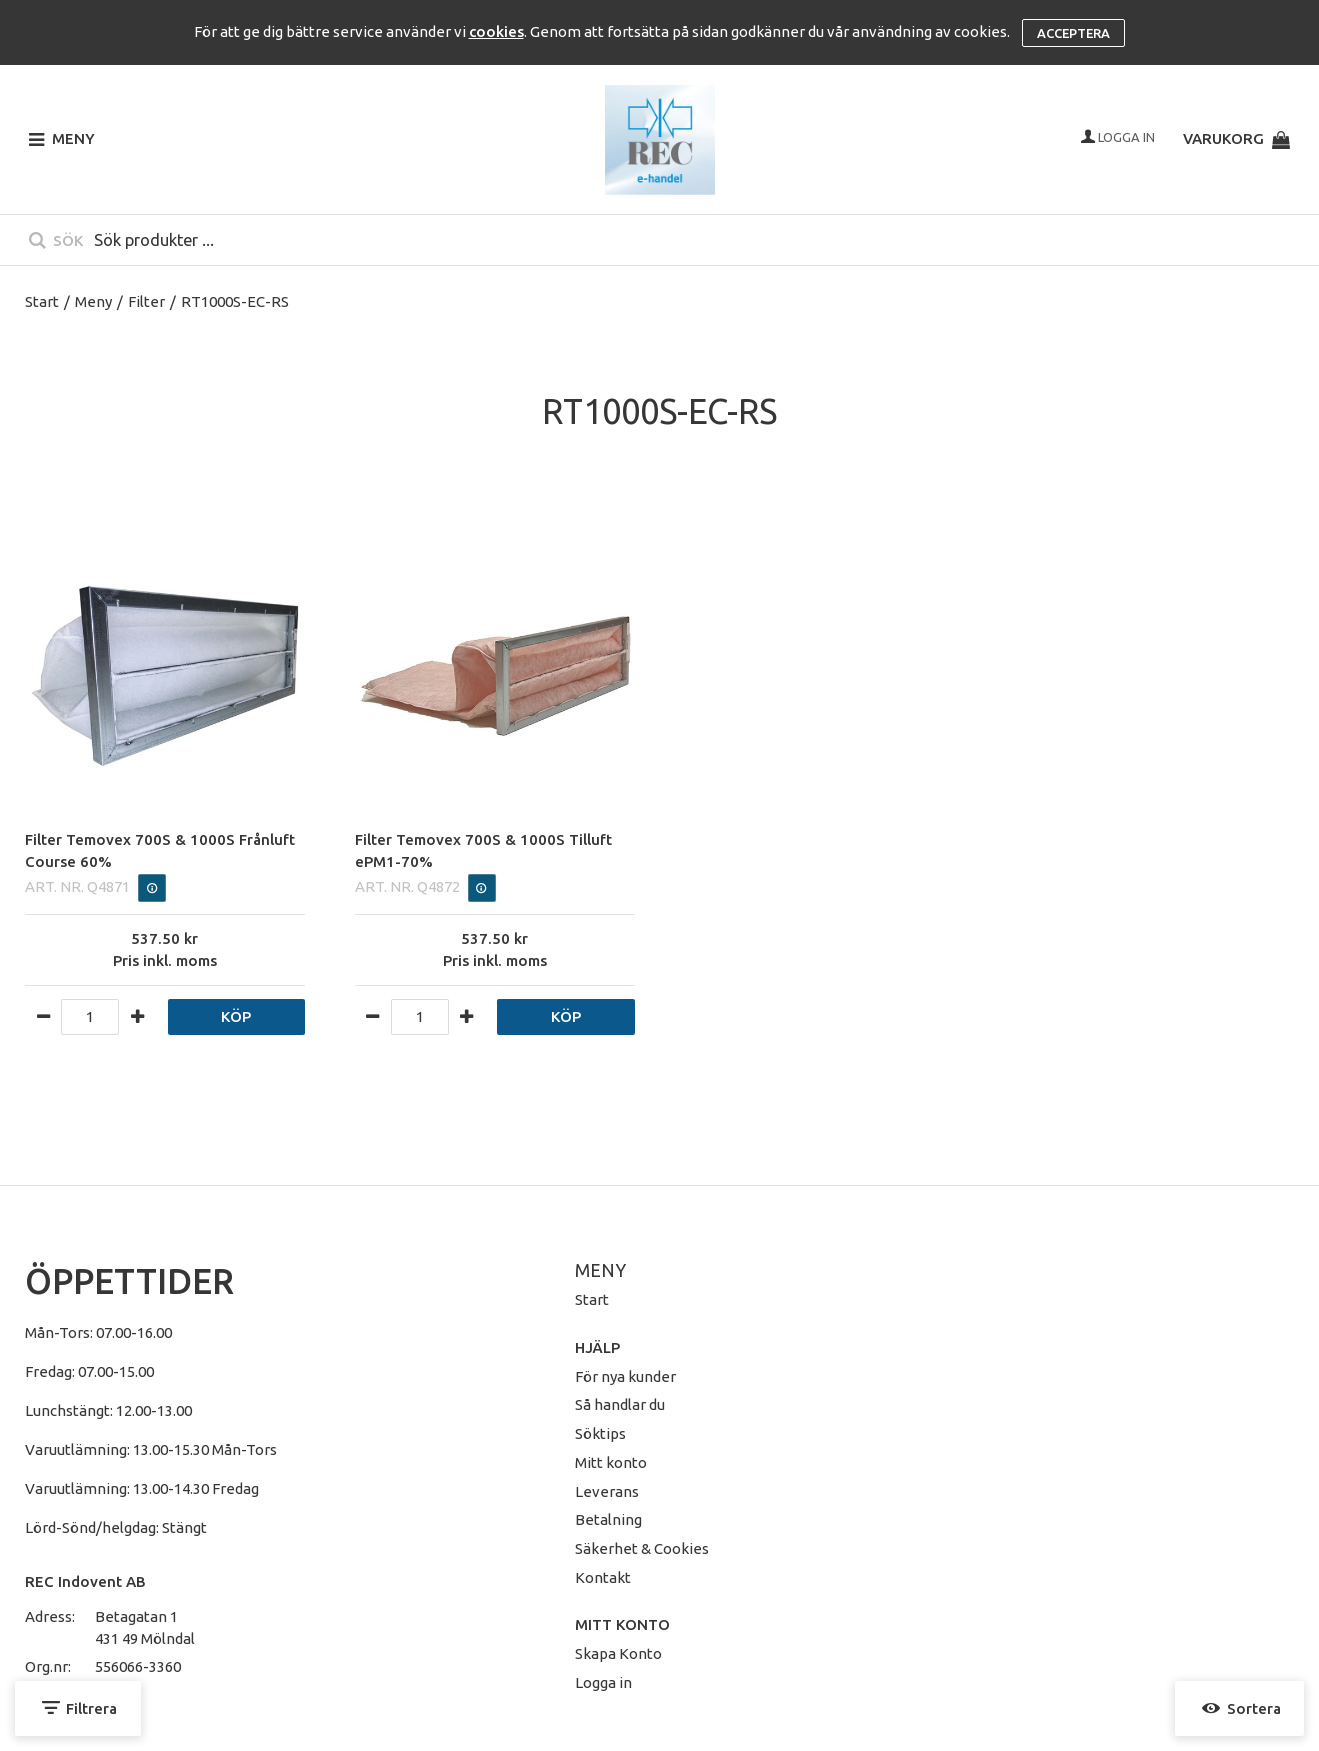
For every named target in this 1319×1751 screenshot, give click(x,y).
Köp (236, 1016)
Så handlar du (620, 1404)
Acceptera (1073, 33)
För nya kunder (625, 1376)
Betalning (608, 1519)
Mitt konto (611, 1462)
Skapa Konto (618, 1653)
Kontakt (603, 1577)
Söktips (600, 1433)
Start (42, 301)
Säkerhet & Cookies (642, 1548)
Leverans (607, 1491)
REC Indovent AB (85, 1581)
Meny (93, 301)
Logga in (603, 1682)
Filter (146, 301)
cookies (496, 31)
